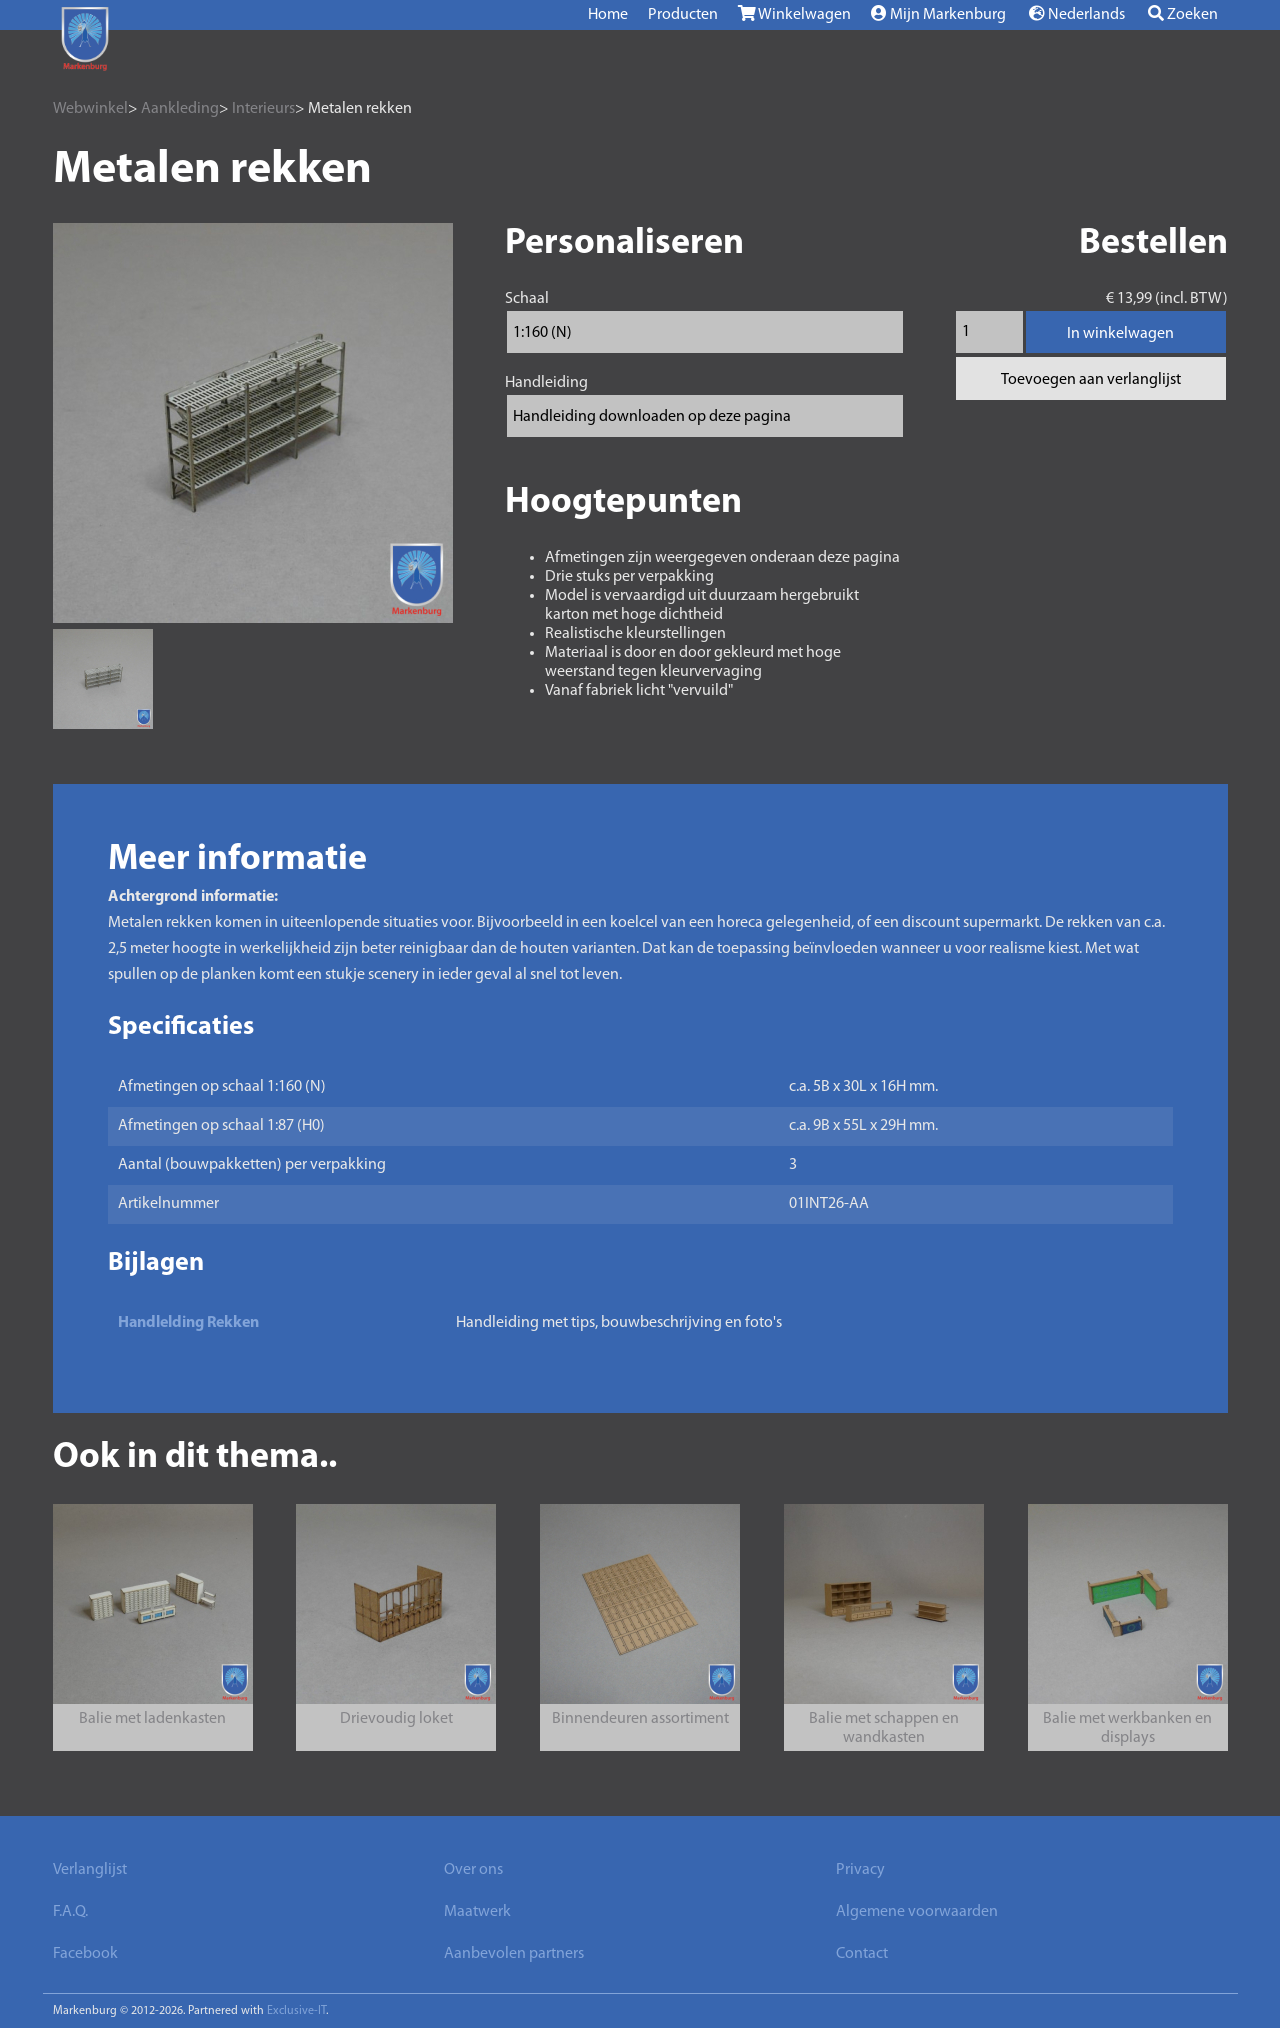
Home (608, 15)
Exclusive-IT (296, 2011)
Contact (862, 1954)
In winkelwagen (1120, 334)
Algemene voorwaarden (917, 1912)
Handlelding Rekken (188, 1323)
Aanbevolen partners (514, 1954)
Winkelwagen (794, 14)
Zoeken (1183, 14)
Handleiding (546, 383)
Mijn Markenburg (938, 14)
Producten (683, 15)
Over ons (473, 1870)
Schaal (527, 299)
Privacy (860, 1870)
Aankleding (180, 109)
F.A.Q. (70, 1912)
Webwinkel (90, 109)
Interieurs (263, 109)
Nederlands (1077, 14)
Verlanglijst (90, 1870)
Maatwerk (477, 1912)
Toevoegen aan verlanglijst (1091, 380)
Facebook (85, 1954)
